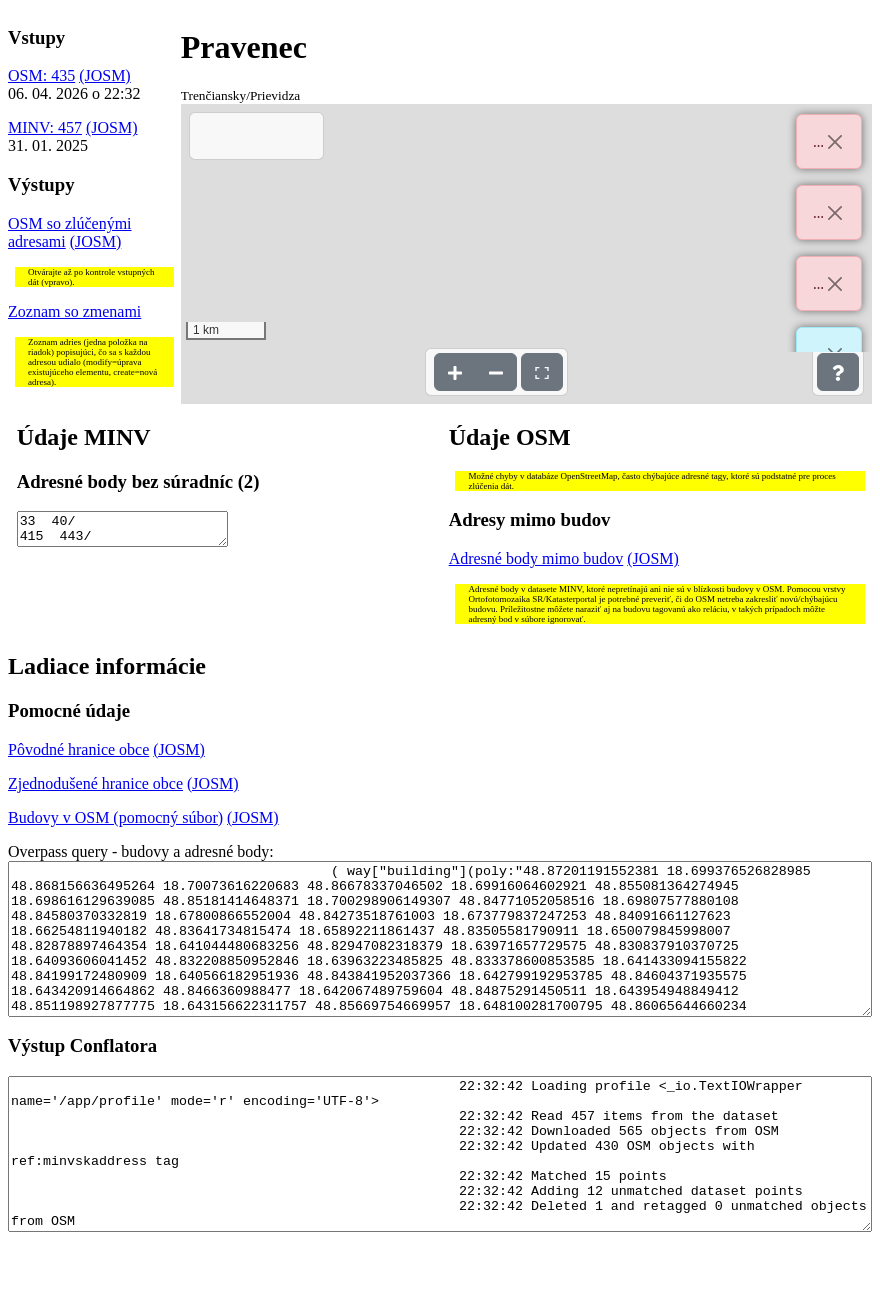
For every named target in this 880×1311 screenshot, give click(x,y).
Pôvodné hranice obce (78, 749)
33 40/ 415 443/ (123, 532)
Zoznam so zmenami (74, 311)
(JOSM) (105, 75)
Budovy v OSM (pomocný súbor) (115, 817)
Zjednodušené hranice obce (95, 783)
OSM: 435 (41, 75)
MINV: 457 (45, 127)
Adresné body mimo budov (536, 558)
